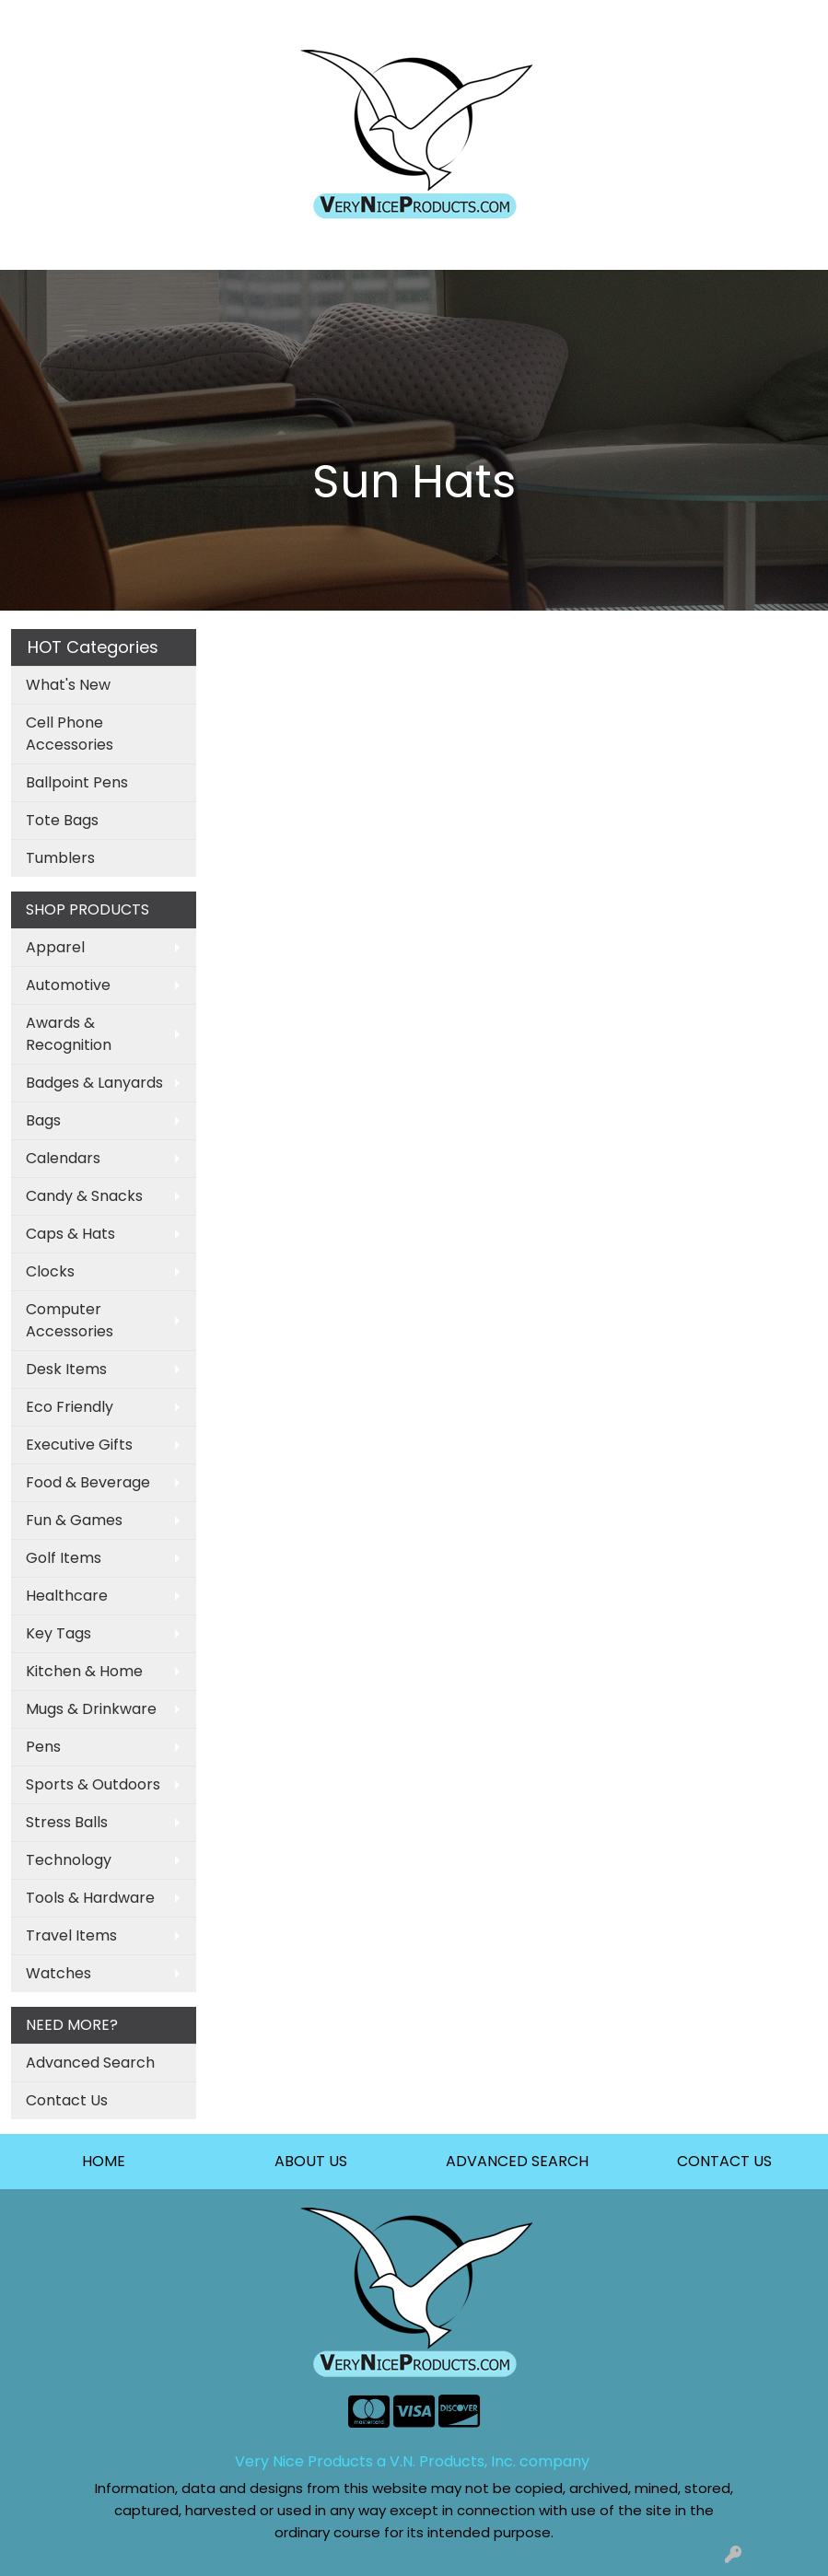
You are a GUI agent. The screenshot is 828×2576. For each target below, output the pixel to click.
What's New (68, 684)
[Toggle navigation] (28, 249)
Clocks (50, 1271)
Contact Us (67, 2100)
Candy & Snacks (84, 1195)
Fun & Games (74, 1520)
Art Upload (113, 19)
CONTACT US (724, 2161)
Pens (43, 1746)
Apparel (55, 947)
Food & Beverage (88, 1482)
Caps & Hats (70, 1233)
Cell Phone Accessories (69, 733)
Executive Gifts (79, 1444)
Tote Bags (62, 820)
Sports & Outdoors (93, 1784)
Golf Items (63, 1557)
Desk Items (66, 1369)
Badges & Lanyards (94, 1082)
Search (624, 19)
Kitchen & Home (84, 1671)
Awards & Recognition (68, 1033)
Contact (252, 19)
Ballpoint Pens (77, 782)
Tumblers (60, 857)
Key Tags (58, 1633)
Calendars (63, 1158)
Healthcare (67, 1595)
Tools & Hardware (90, 1897)
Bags (43, 1120)
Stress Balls (67, 1822)
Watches (58, 1973)
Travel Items (71, 1935)
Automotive (68, 985)
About (187, 19)
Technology (68, 1860)
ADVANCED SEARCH (517, 2161)
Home (39, 19)
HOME (103, 2161)
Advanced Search (90, 2062)
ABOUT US (310, 2161)
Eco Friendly (69, 1406)
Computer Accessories (69, 1320)
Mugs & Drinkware (91, 1708)
